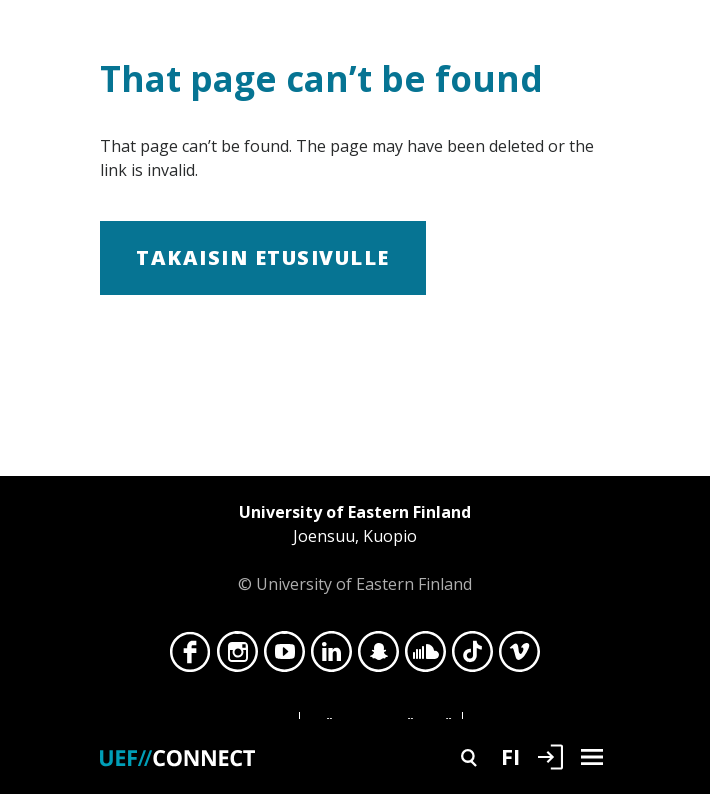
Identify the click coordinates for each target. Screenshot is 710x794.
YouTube (284, 657)
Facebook (190, 657)
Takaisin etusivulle (263, 257)
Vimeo (519, 657)
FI (510, 756)
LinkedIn (331, 657)
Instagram (237, 657)
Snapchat (378, 657)
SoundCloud (425, 657)
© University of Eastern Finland (355, 547)
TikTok (472, 657)
